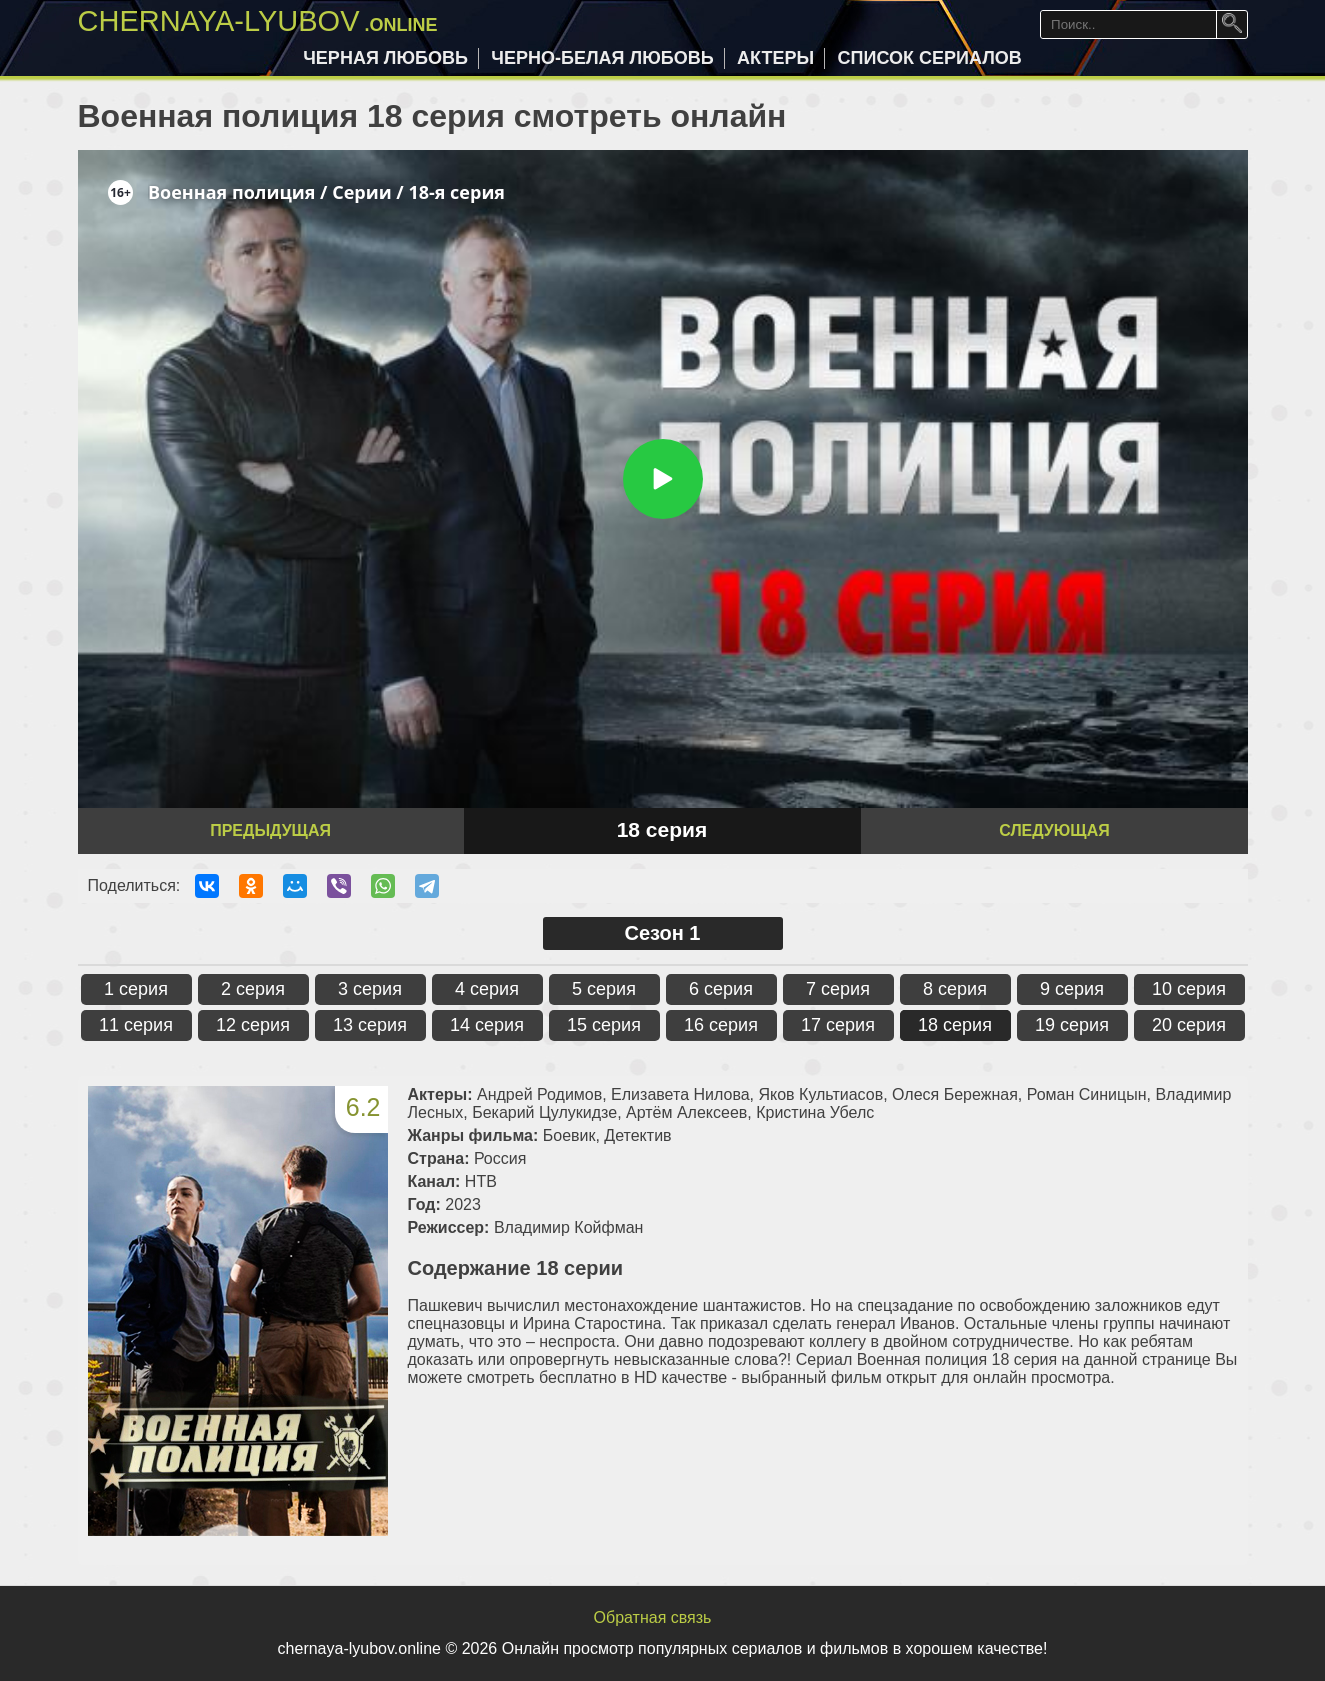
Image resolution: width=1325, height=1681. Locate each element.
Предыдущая (270, 830)
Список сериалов (930, 58)
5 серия (604, 989)
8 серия (955, 989)
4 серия (487, 989)
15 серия (604, 1025)
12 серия (253, 1025)
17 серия (838, 1025)
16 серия (721, 1025)
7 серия (838, 989)
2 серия (253, 989)
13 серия (370, 1025)
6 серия (721, 989)
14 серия (487, 1025)
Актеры (775, 58)
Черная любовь (385, 58)
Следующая (1054, 830)
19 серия (1072, 1025)
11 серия (136, 1025)
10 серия (1189, 989)
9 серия (1072, 989)
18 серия (955, 1025)
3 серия (370, 989)
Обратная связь (653, 1617)
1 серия (136, 989)
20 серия (1189, 1025)
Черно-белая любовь (602, 58)
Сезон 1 (663, 933)
